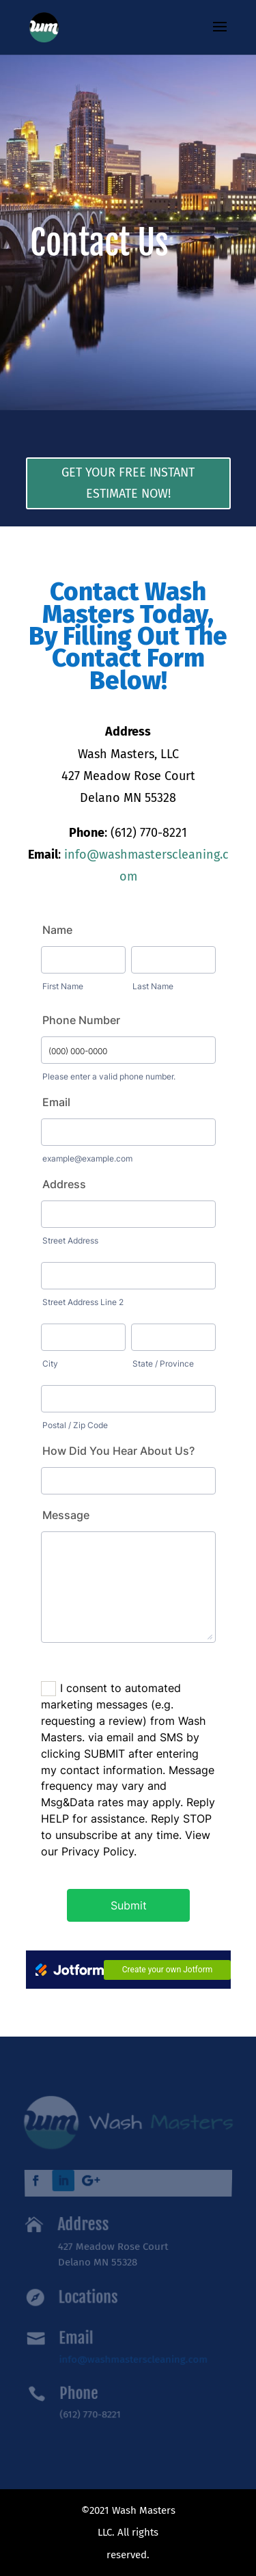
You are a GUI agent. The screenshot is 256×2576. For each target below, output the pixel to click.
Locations (88, 2296)
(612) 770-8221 (90, 2408)
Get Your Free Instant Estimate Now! (128, 483)
